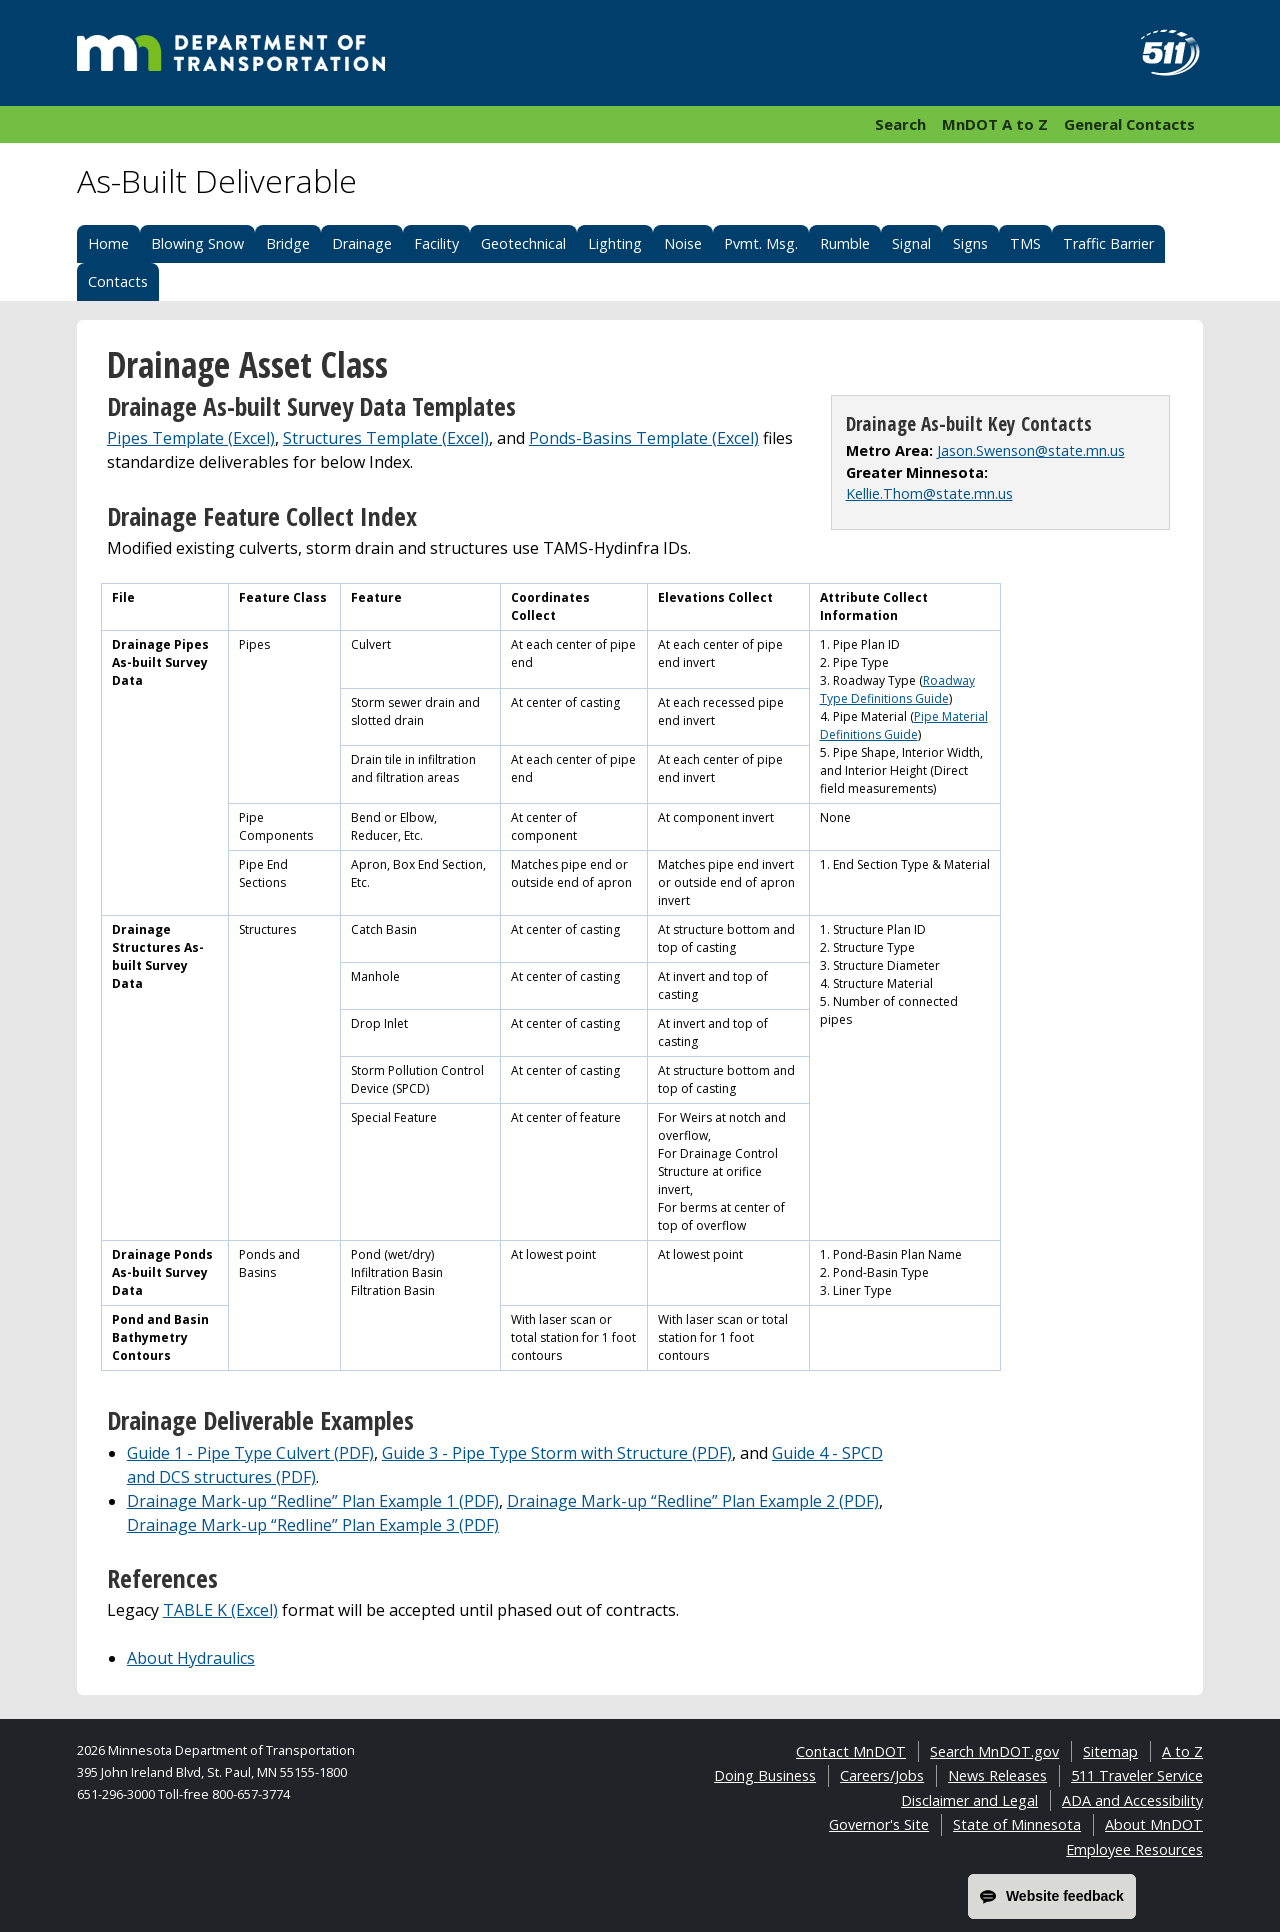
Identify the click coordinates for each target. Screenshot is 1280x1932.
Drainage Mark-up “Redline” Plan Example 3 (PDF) (313, 1525)
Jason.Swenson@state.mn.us (1031, 450)
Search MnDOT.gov (994, 1751)
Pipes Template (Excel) (191, 438)
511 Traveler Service (1137, 1775)
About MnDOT (1154, 1824)
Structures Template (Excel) (386, 438)
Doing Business (765, 1775)
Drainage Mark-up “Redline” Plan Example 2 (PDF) (693, 1501)
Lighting (615, 243)
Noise (683, 243)
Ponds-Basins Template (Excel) (644, 438)
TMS (1025, 243)
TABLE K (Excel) (220, 1610)
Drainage (362, 243)
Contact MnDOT (851, 1751)
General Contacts (1129, 124)
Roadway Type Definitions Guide (897, 689)
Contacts (118, 281)
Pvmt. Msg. (761, 243)
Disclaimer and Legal (969, 1800)
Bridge (288, 243)
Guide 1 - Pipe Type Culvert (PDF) (250, 1453)
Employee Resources (1134, 1849)
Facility (436, 243)
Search (900, 124)
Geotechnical (523, 243)
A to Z (1182, 1751)
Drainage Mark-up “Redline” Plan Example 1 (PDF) (313, 1501)
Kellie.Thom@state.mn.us (929, 493)
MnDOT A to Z (995, 124)
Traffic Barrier (1108, 243)
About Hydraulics (191, 1658)
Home (108, 243)
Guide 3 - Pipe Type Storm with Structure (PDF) (557, 1453)
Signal (911, 243)
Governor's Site (879, 1824)
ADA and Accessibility (1132, 1800)
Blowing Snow (197, 243)
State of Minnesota (1017, 1824)
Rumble (845, 243)
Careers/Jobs (882, 1775)
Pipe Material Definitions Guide (904, 725)
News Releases (997, 1775)
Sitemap (1110, 1751)
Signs (970, 243)
